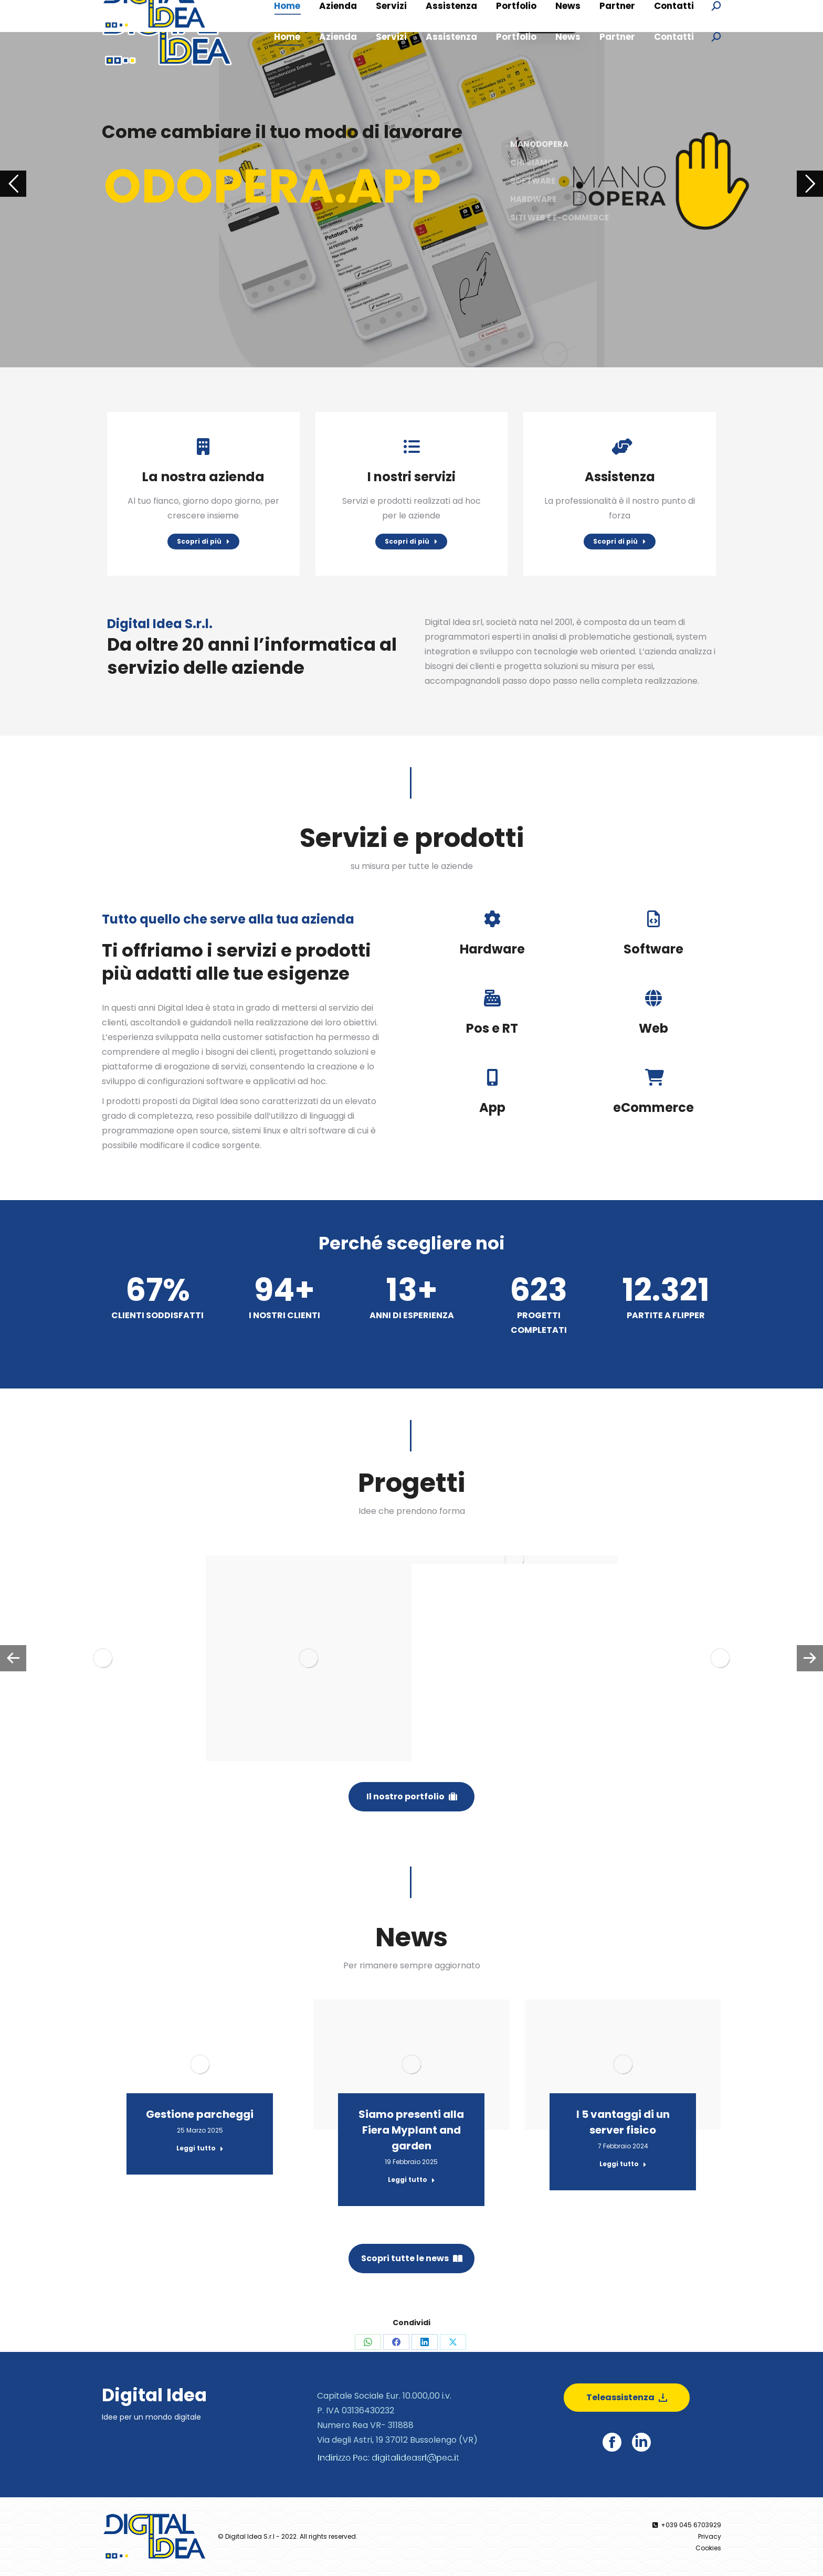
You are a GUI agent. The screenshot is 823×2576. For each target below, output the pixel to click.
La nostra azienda (203, 477)
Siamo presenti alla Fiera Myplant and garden (411, 2130)
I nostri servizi (411, 476)
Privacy (709, 2536)
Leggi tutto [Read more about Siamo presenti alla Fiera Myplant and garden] (411, 2180)
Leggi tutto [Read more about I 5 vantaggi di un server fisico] (623, 2164)
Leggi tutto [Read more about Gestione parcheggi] (200, 2148)
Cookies (708, 2547)
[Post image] (103, 1658)
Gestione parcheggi (200, 2114)
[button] (13, 1658)
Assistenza (620, 476)
